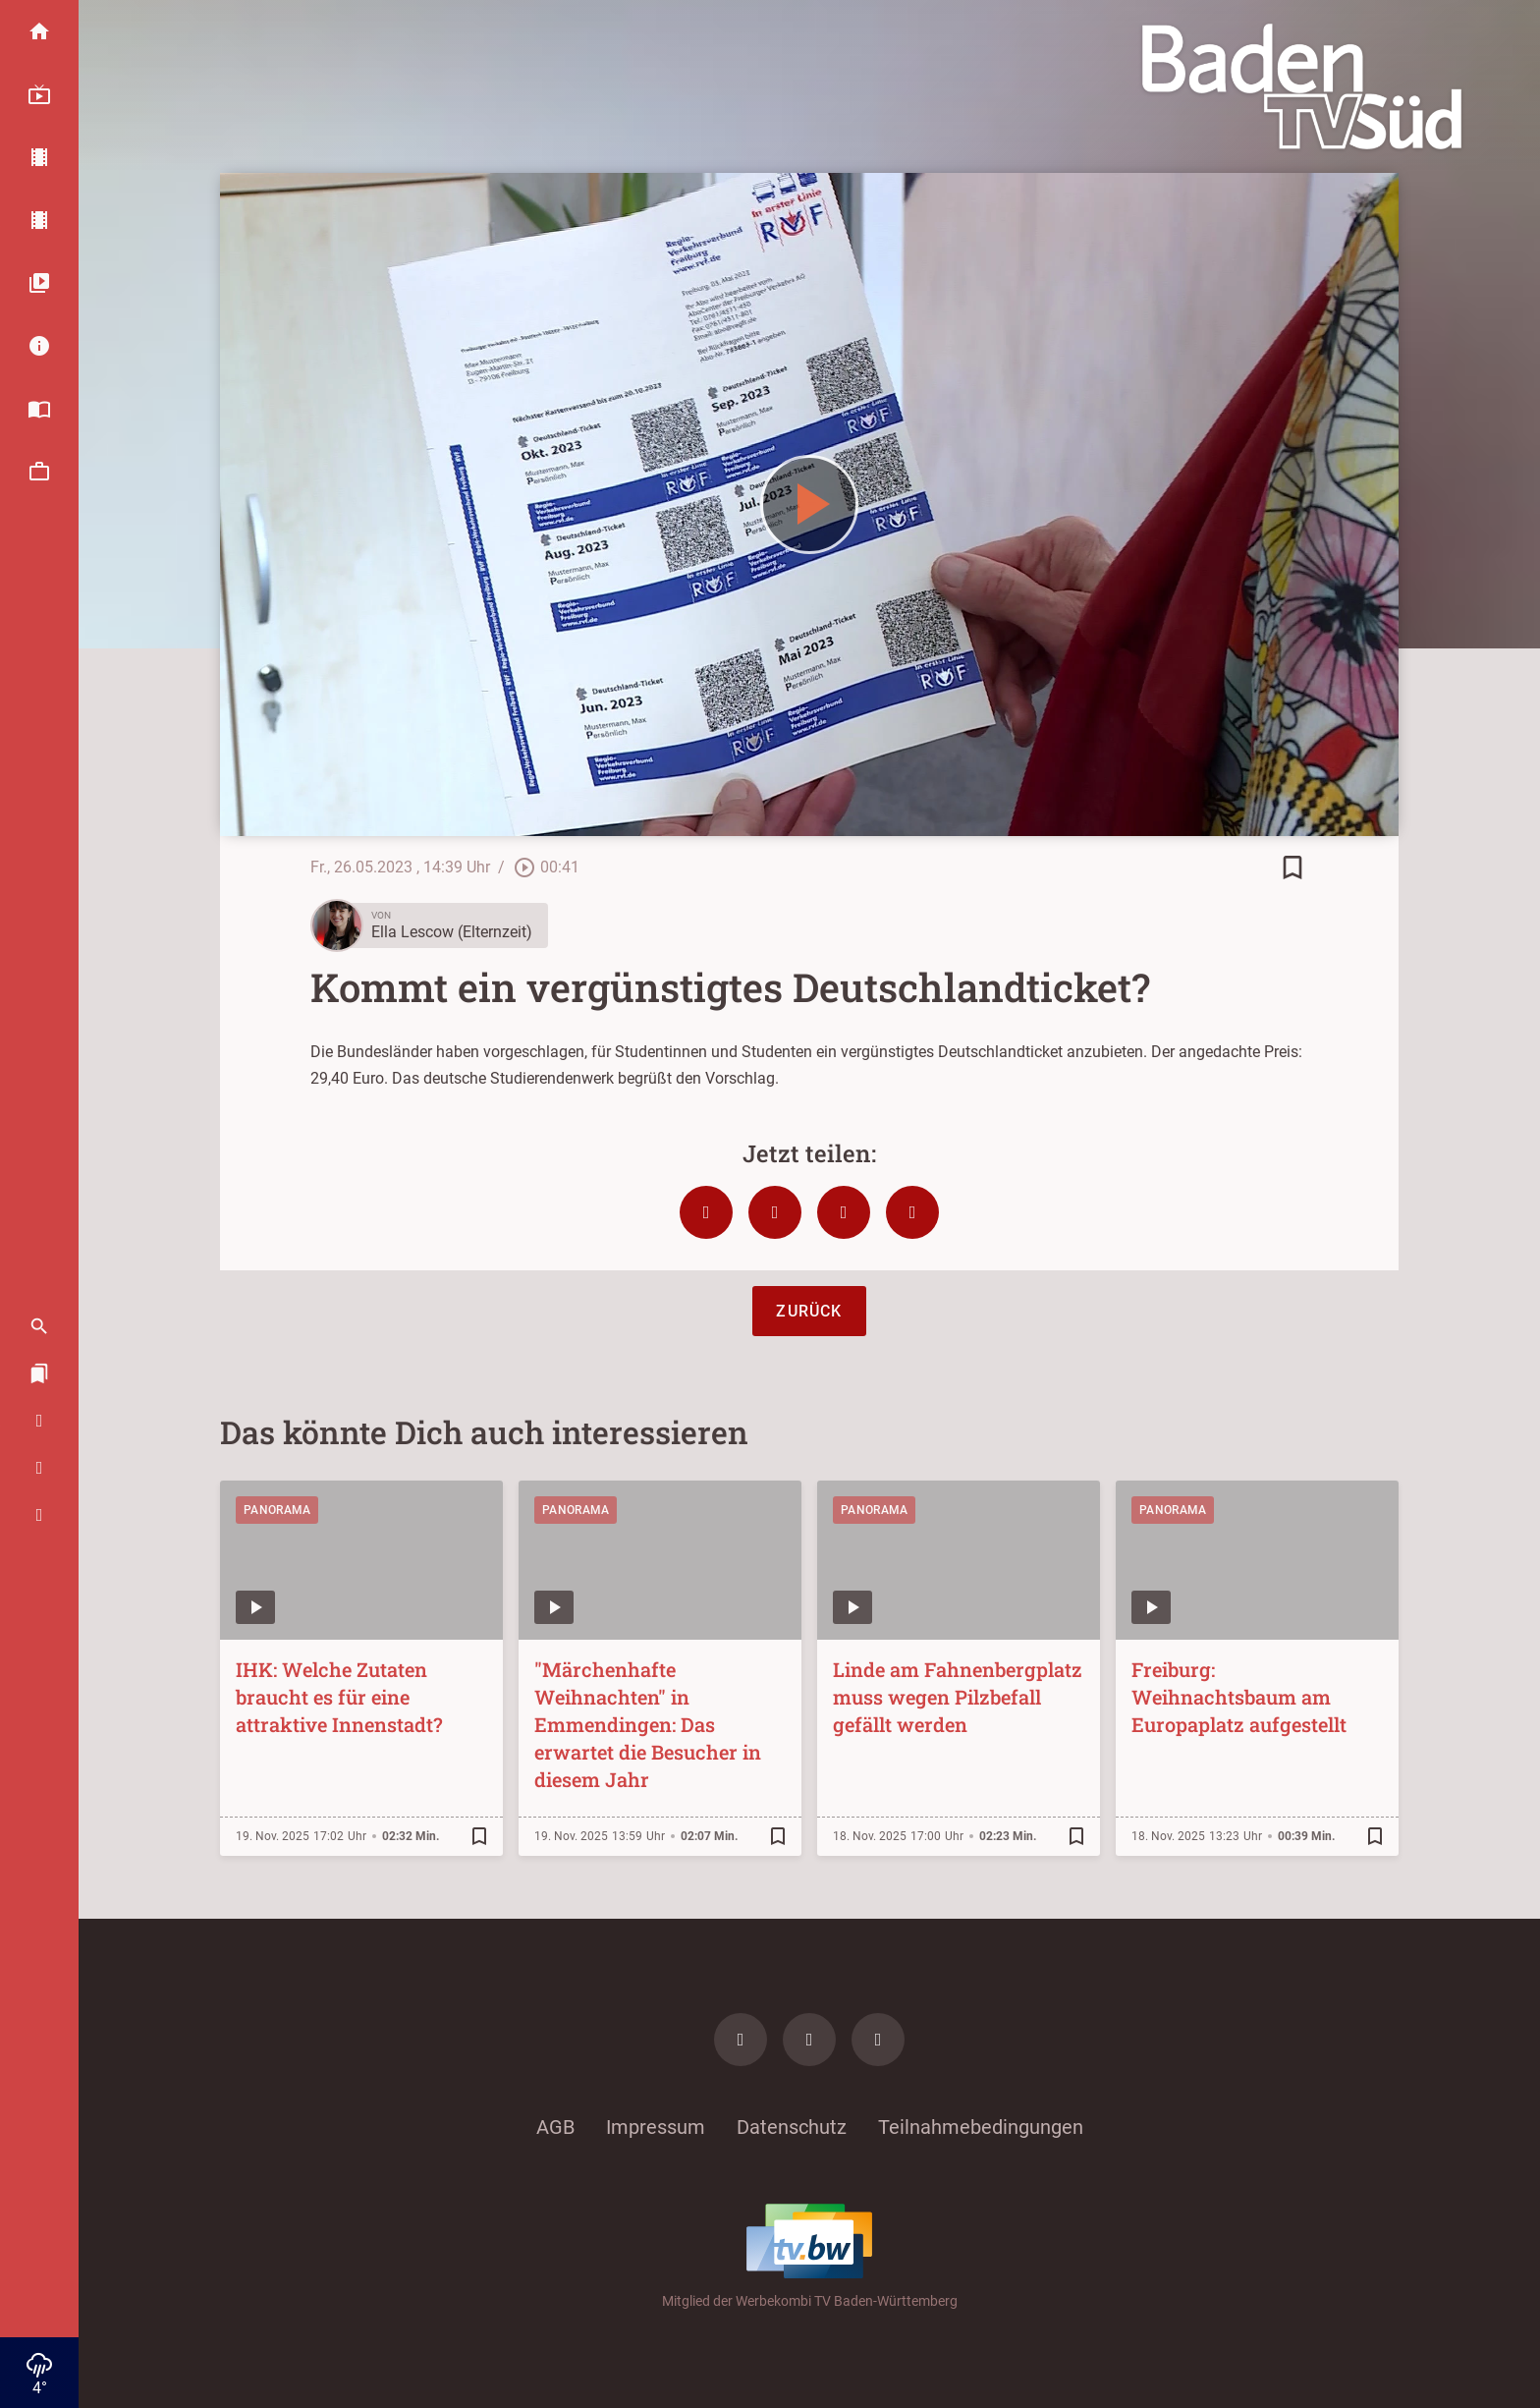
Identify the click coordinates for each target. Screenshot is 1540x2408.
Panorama (277, 1510)
